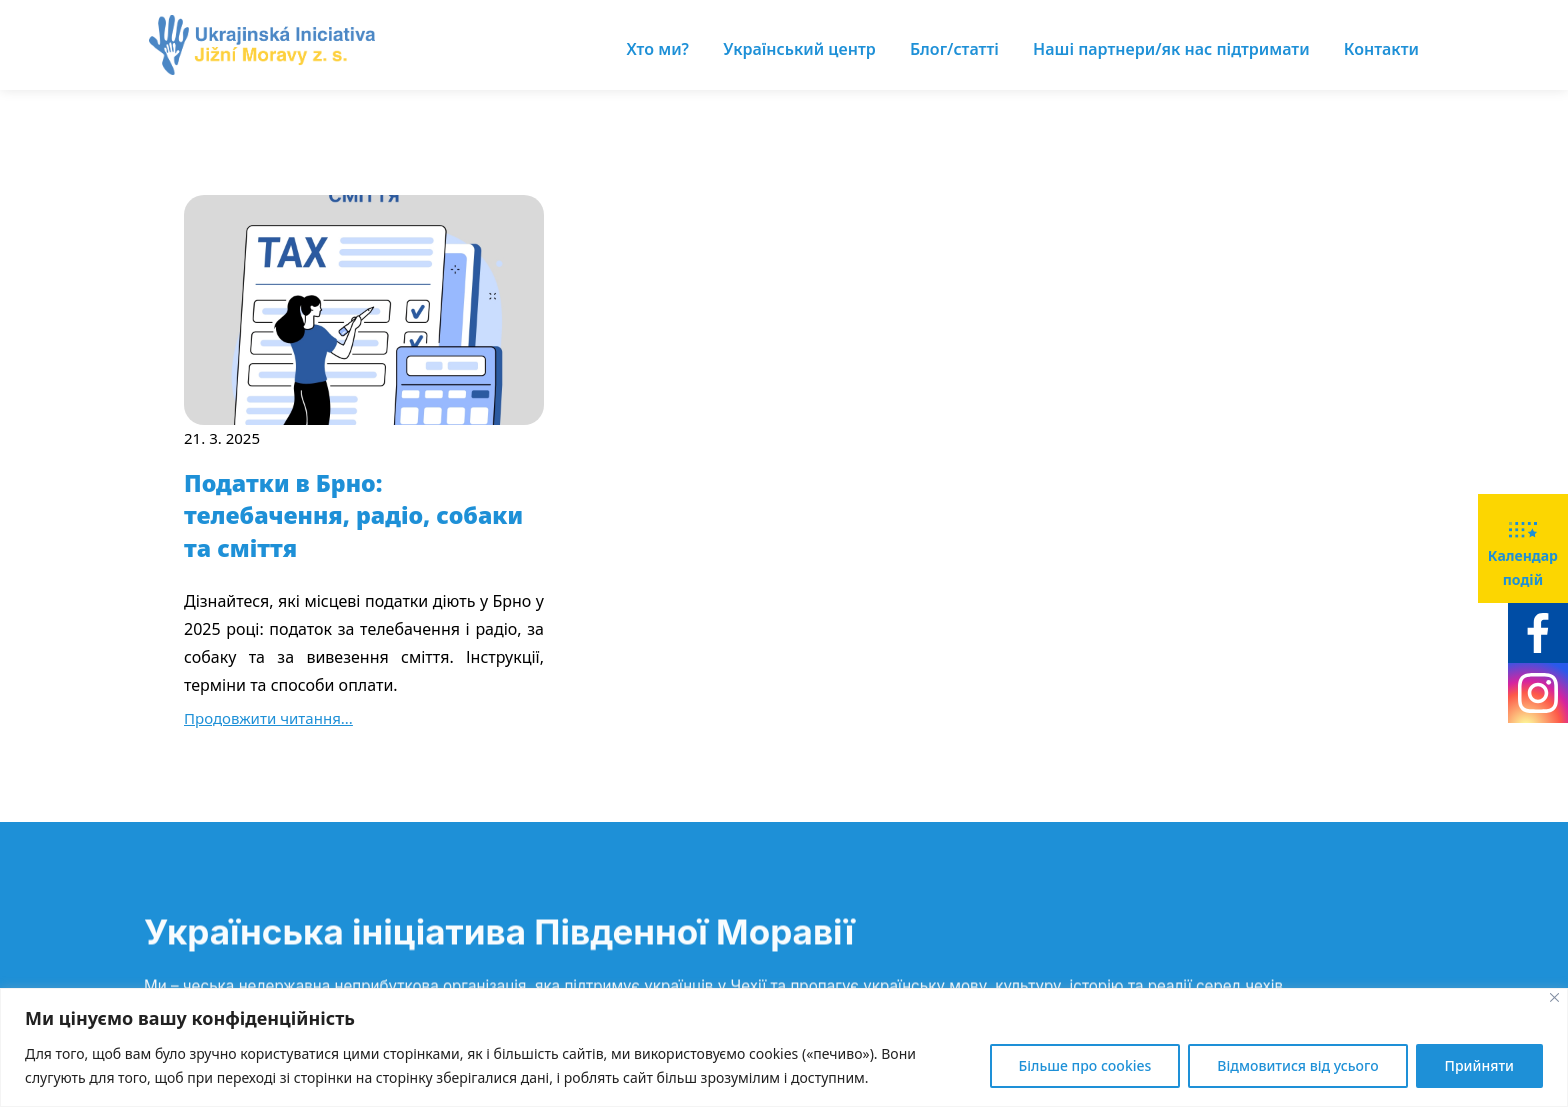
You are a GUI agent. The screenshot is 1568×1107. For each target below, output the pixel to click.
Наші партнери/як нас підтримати (1171, 49)
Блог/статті (954, 49)
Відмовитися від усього (1297, 1065)
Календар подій (1523, 547)
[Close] (1554, 997)
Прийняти (1479, 1065)
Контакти (1381, 49)
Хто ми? (658, 49)
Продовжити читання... (268, 718)
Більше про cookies (1085, 1065)
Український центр (799, 49)
